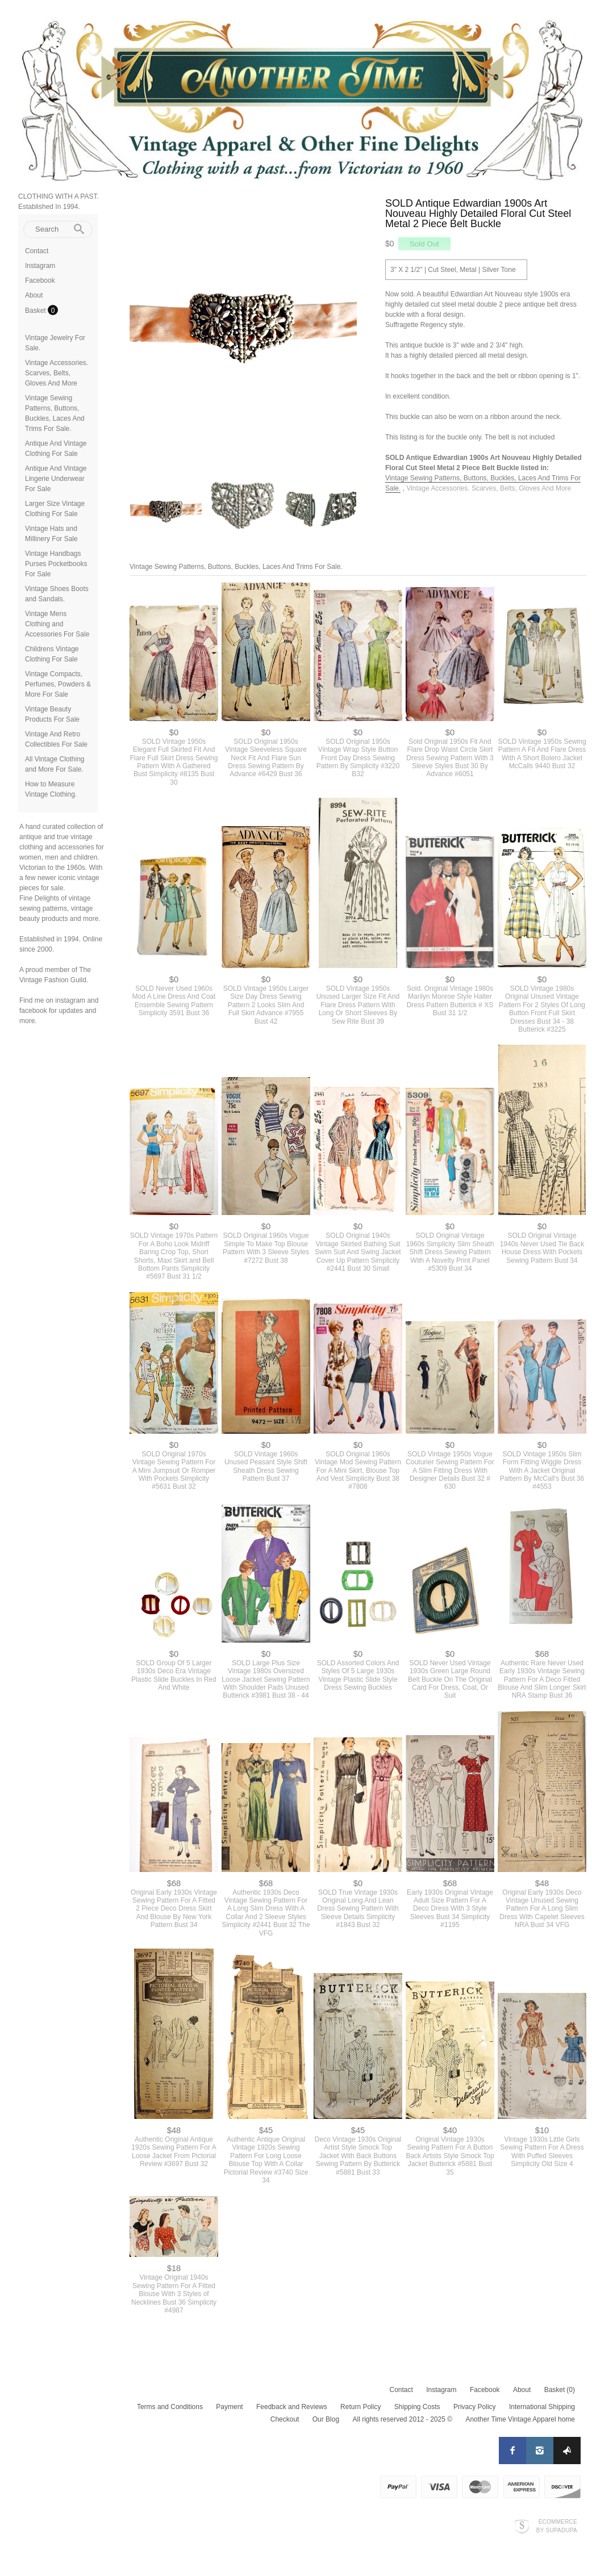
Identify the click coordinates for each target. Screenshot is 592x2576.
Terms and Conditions (170, 2407)
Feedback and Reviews (291, 2407)
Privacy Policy (474, 2407)
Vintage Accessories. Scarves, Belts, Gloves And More (56, 373)
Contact (36, 251)
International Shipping (542, 2407)
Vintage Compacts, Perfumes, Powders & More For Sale (58, 684)
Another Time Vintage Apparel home (520, 2419)
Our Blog (325, 2419)
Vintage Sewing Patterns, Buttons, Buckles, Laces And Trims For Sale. (236, 567)
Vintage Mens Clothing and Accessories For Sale (57, 624)
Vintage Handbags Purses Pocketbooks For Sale (56, 564)
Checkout (284, 2419)
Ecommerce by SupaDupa (556, 2525)
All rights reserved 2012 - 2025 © (402, 2419)
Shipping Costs (417, 2407)
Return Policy (360, 2407)
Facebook (40, 280)
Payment (229, 2407)
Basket (36, 311)
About (34, 295)
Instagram (40, 266)
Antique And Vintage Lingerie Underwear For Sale (56, 478)
